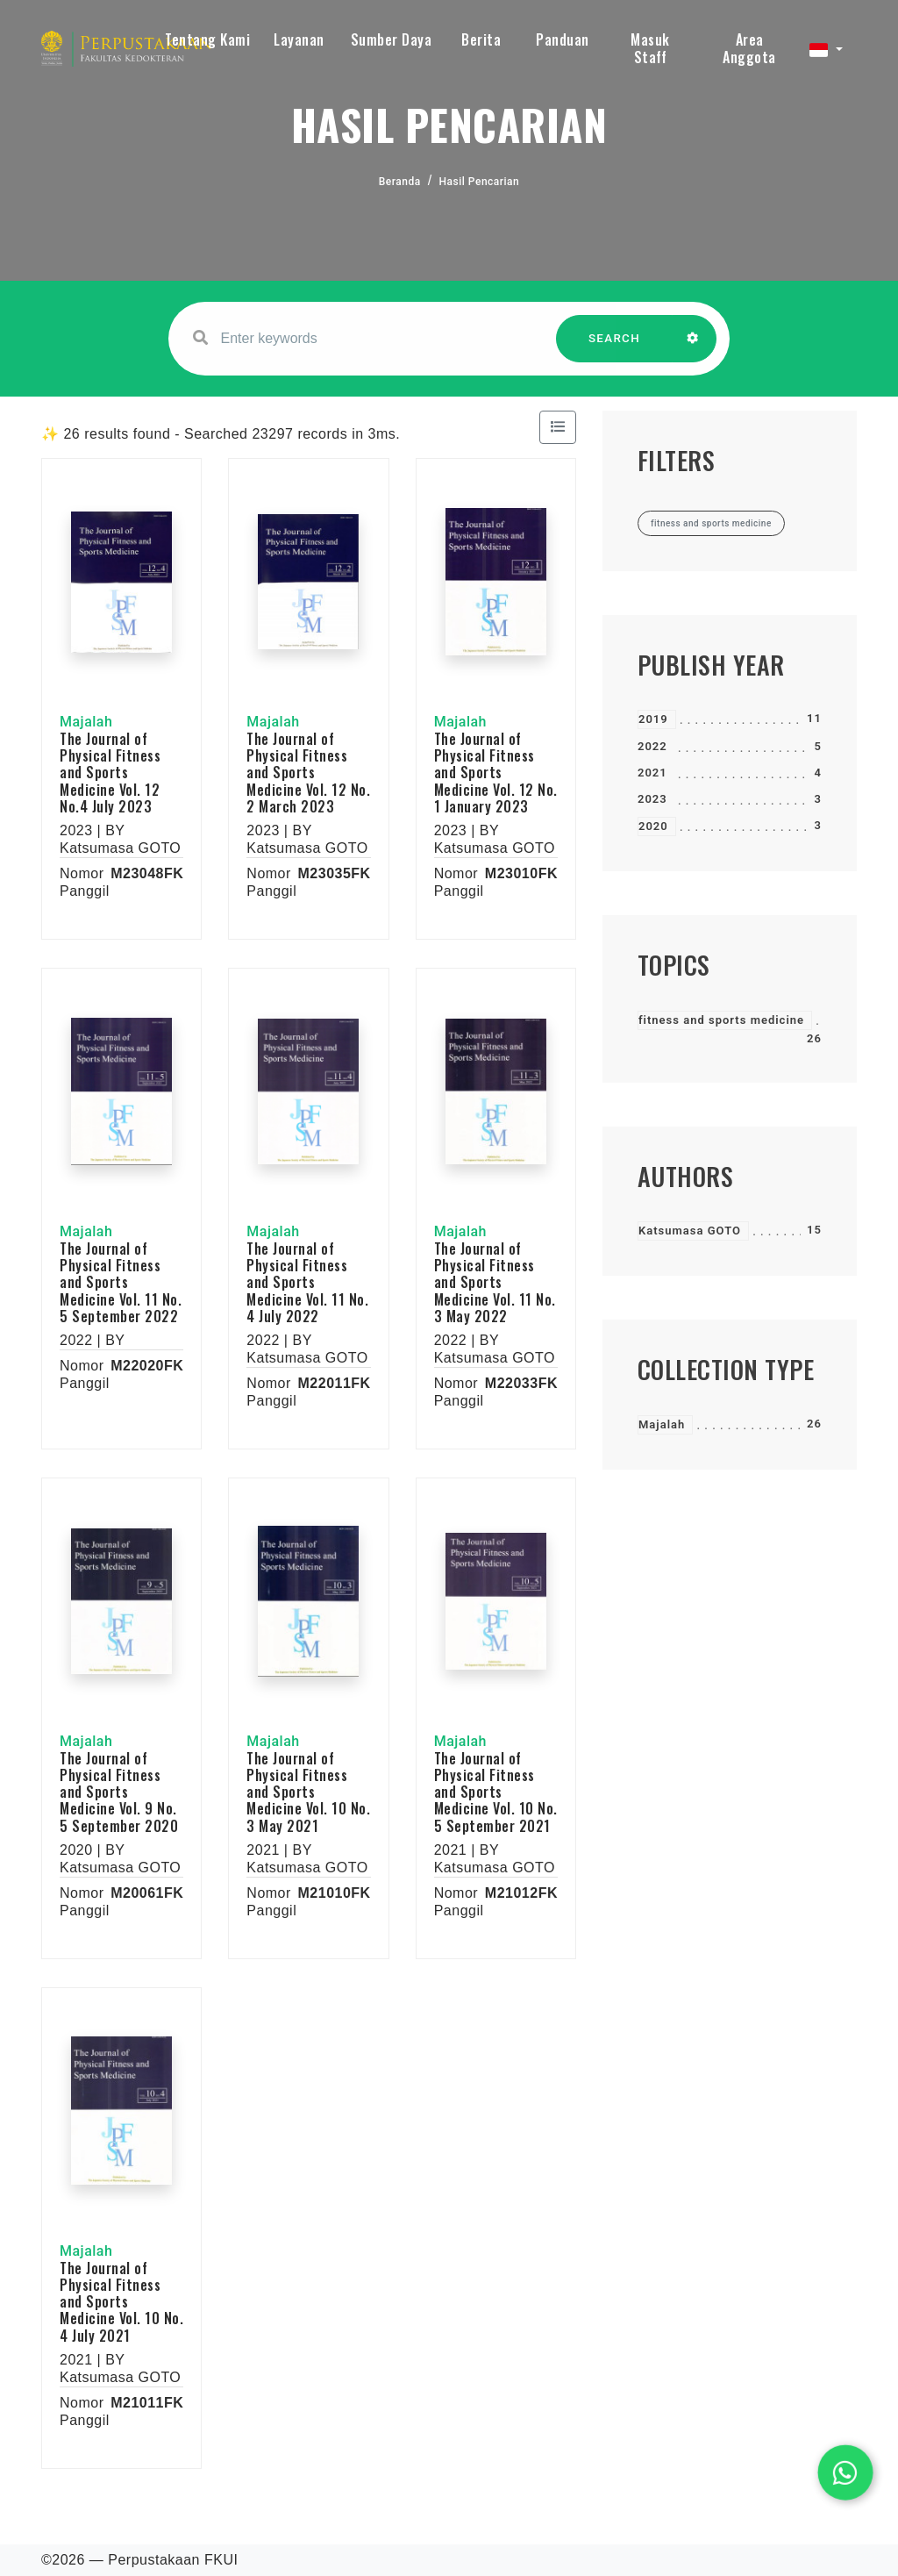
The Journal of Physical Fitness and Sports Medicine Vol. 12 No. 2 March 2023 (308, 772)
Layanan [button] (299, 39)
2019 (653, 719)
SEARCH (615, 347)
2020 (653, 826)
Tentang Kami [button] (207, 39)
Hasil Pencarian (479, 181)
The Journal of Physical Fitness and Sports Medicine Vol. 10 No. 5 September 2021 (496, 1792)
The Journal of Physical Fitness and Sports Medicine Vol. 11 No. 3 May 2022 (495, 1282)
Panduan (562, 39)
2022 (652, 746)
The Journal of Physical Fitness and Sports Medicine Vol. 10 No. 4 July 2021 (121, 2302)
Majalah (661, 1424)
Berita (481, 39)
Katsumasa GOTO (689, 1230)
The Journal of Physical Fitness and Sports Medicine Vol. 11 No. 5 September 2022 (121, 1282)
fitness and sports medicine (721, 1020)
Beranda (400, 181)
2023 (652, 798)
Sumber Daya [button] (391, 39)
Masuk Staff (650, 48)
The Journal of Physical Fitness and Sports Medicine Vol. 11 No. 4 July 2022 (307, 1282)
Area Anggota (749, 48)
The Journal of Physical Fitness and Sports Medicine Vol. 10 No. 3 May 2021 (308, 1792)
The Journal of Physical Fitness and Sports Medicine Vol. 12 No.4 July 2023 (110, 772)
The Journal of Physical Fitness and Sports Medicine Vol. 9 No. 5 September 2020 (119, 1792)
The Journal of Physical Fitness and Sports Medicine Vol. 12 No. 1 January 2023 (496, 772)
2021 (652, 772)
